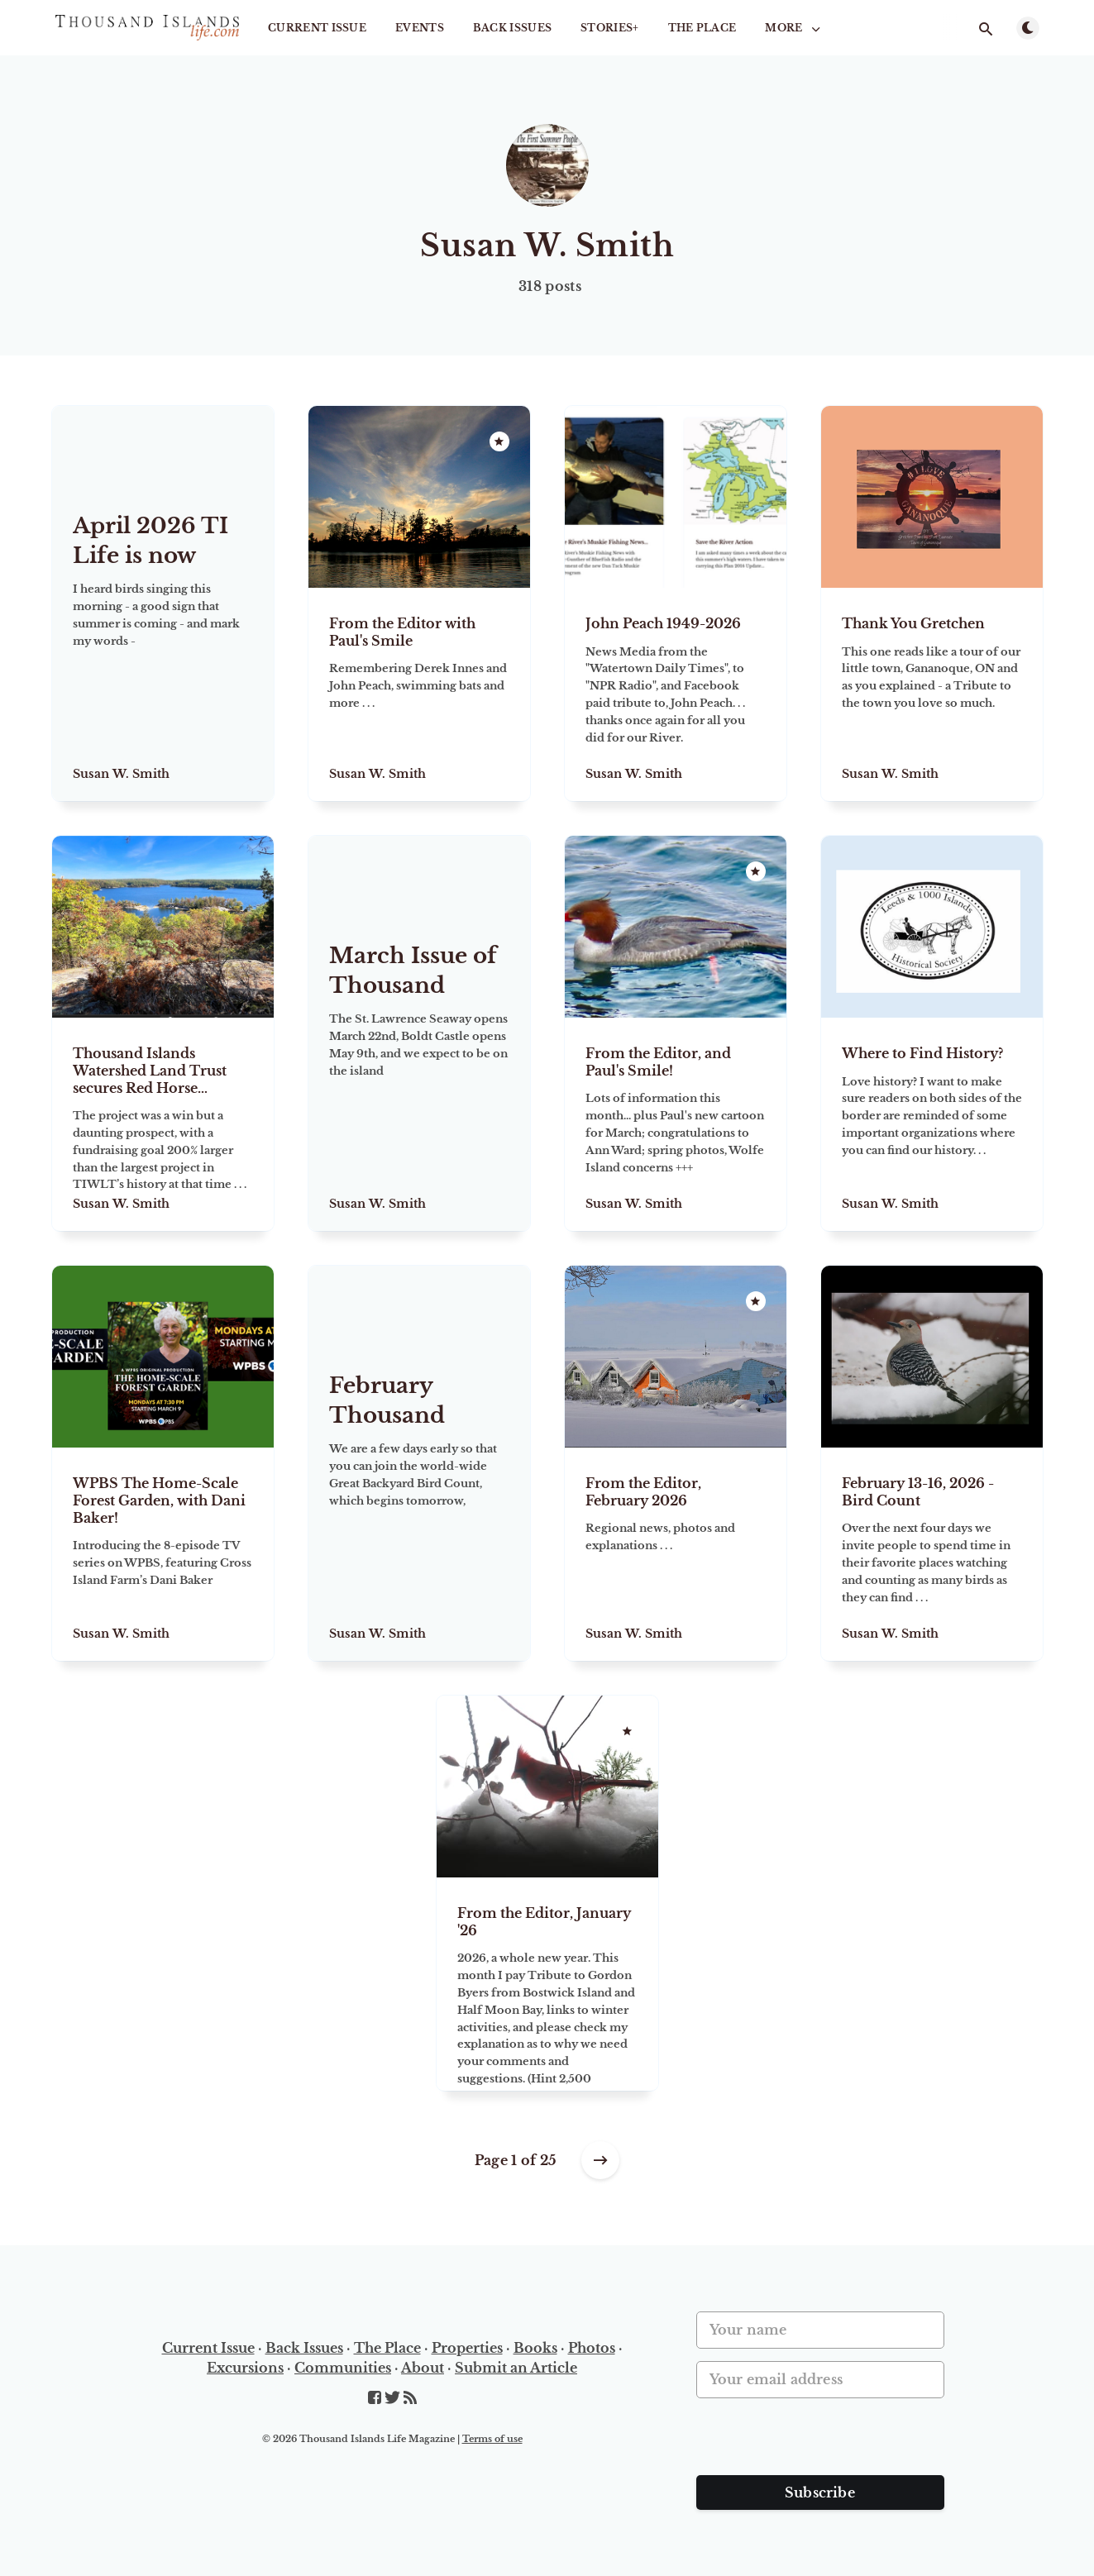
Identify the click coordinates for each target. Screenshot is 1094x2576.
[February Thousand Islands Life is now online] (419, 1498)
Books (535, 2348)
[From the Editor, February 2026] (675, 1554)
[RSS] (410, 2398)
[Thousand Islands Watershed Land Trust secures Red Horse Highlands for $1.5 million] (163, 1124)
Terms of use (492, 2439)
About (422, 2367)
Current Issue (317, 27)
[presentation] (822, 2443)
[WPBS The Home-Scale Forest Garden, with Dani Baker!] (163, 1554)
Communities (342, 2367)
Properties (467, 2348)
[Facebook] (376, 2398)
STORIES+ (609, 27)
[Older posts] (600, 2160)
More (794, 28)
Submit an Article (516, 2367)
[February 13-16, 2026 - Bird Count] (932, 1554)
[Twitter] (394, 2398)
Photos (591, 2348)
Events (419, 27)
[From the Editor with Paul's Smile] (419, 694)
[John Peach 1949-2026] (675, 694)
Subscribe (820, 2492)
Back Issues (512, 27)
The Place (702, 27)
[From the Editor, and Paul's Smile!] (675, 1124)
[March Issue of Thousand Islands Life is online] (419, 1068)
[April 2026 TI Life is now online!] (163, 638)
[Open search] (986, 29)
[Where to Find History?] (932, 1124)
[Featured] (499, 441)
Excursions (245, 2367)
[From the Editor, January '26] (547, 1984)
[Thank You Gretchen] (932, 694)
